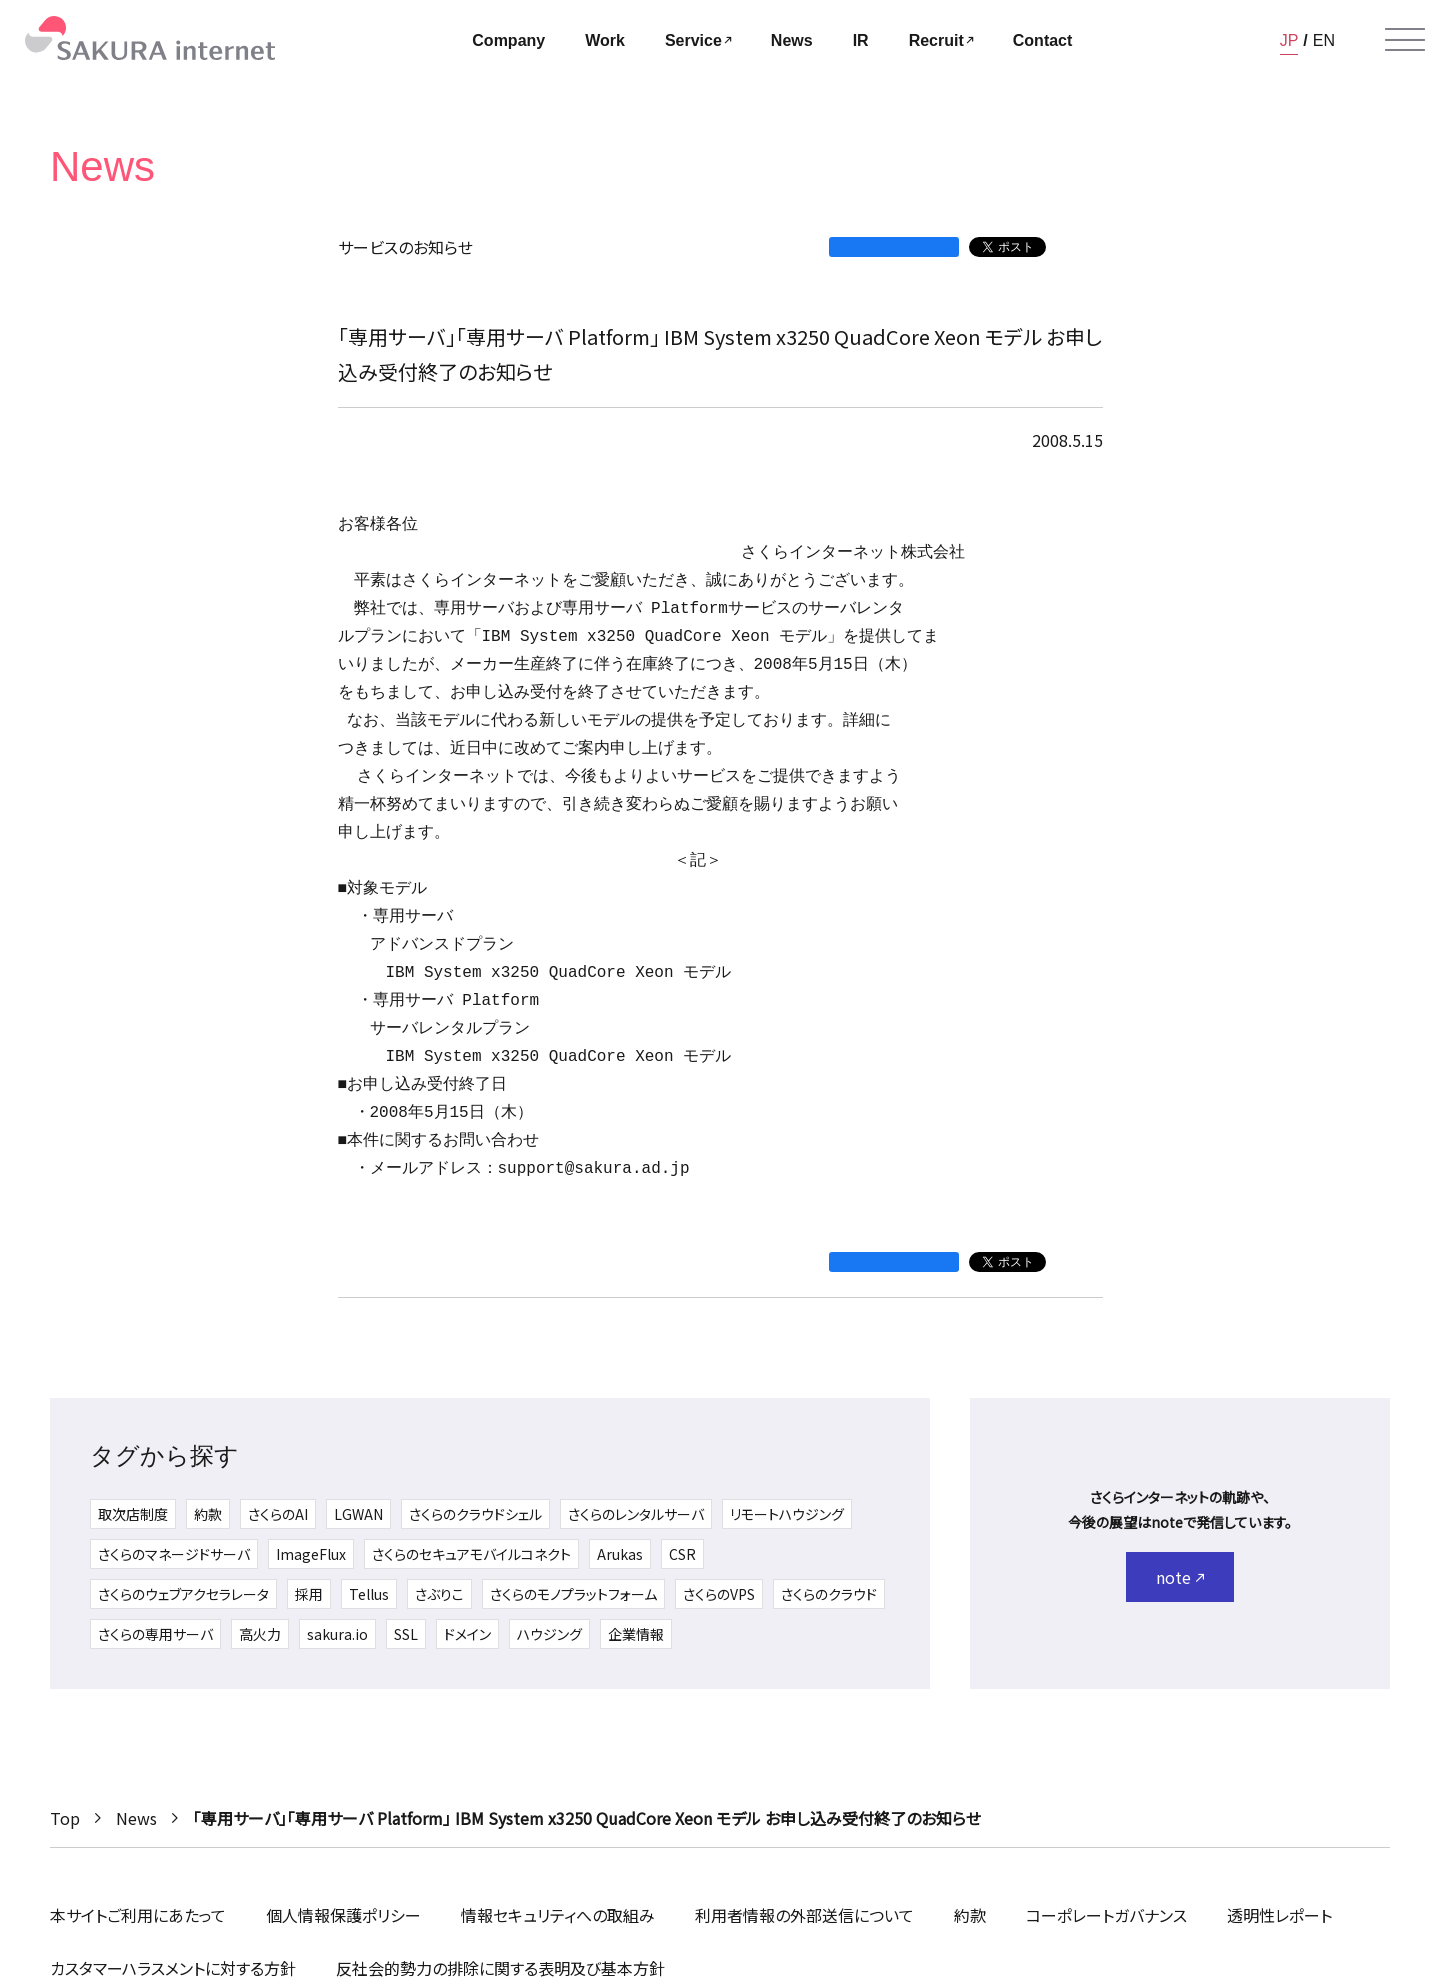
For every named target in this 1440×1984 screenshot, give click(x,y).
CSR (682, 1554)
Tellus (369, 1594)
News (136, 1818)
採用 (309, 1594)
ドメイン (467, 1634)
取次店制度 (133, 1514)
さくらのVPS (719, 1594)
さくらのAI (278, 1514)
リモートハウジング (787, 1514)
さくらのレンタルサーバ (636, 1514)
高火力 (260, 1634)
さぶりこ (439, 1594)
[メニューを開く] (1405, 40)
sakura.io (337, 1634)
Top (65, 1818)
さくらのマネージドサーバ (174, 1554)
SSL (406, 1634)
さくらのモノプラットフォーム (573, 1594)
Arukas (620, 1554)
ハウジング (549, 1634)
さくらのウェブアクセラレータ (183, 1594)
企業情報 (636, 1634)
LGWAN (358, 1514)
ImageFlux (311, 1554)
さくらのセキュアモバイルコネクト (471, 1554)
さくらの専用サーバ (155, 1634)
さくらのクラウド (829, 1594)
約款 (208, 1514)
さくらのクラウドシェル (475, 1514)
